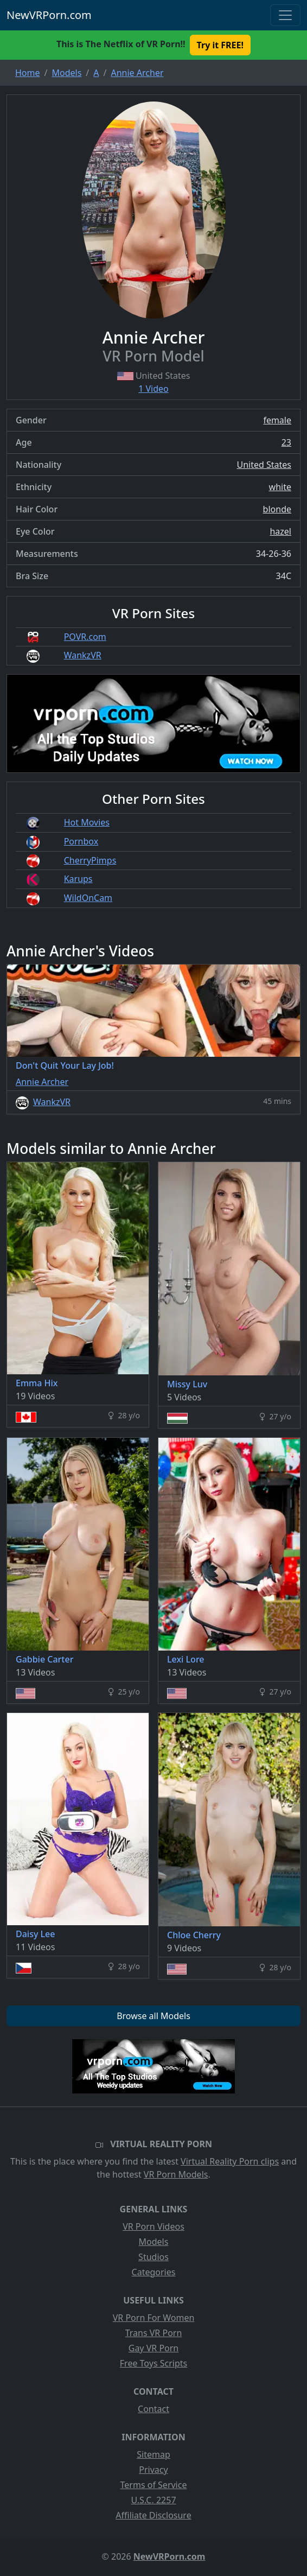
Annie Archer (42, 1082)
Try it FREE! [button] (220, 45)
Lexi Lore (185, 1659)
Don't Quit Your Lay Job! (65, 1065)
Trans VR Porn (153, 2333)
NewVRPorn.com (49, 15)
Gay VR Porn (154, 2348)
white (280, 487)
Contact (153, 2409)
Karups (78, 879)
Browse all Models (153, 2016)
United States (263, 465)
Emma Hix (37, 1383)
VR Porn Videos (153, 2226)
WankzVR (82, 655)
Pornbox (81, 841)
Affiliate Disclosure (153, 2515)
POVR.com (85, 637)
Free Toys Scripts (153, 2363)
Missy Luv (187, 1384)
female (277, 420)
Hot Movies (87, 822)
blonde (277, 509)
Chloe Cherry (194, 1935)
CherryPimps (90, 860)
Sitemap (153, 2454)
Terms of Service (153, 2485)
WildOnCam (88, 898)
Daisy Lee (35, 1934)
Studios (153, 2257)
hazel (280, 531)
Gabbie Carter (44, 1659)
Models (154, 2242)
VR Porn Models (176, 2174)
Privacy (153, 2470)
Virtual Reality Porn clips (230, 2161)
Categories (154, 2272)
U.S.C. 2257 (153, 2500)
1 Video (153, 389)
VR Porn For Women (154, 2318)
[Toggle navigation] (285, 15)
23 (286, 442)
